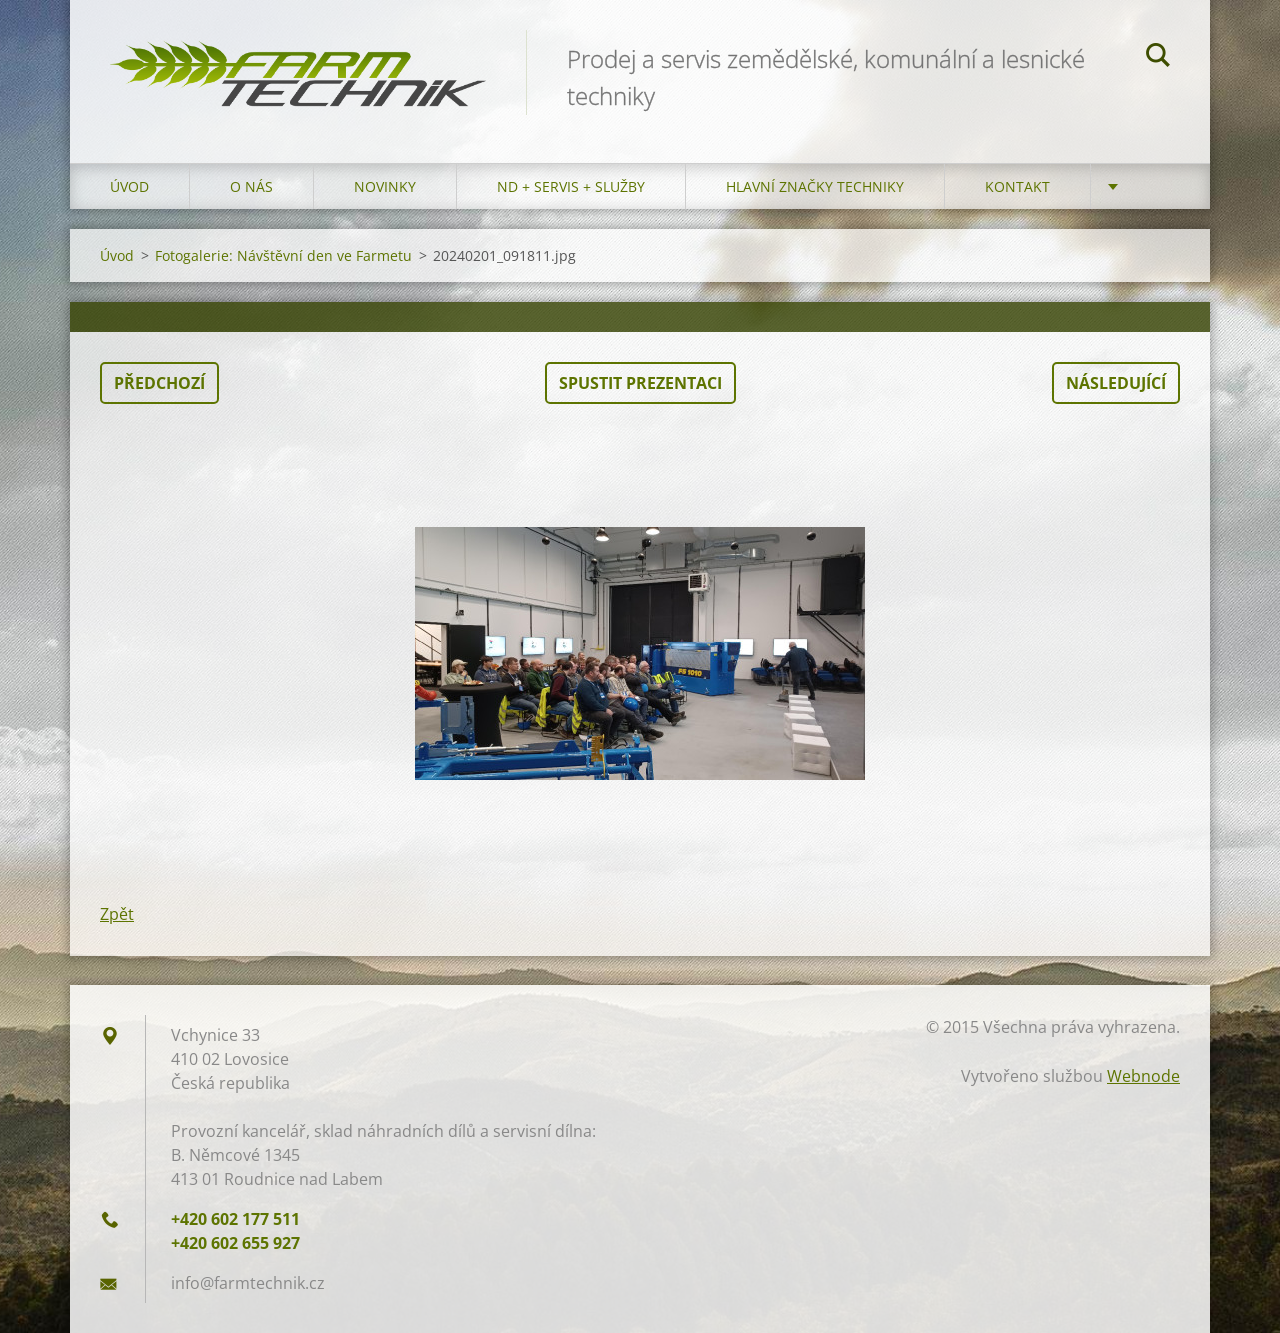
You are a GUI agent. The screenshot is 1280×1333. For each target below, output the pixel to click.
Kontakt (1017, 186)
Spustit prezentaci (640, 383)
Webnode (1143, 1076)
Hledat (1158, 58)
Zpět (117, 914)
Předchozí (159, 383)
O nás (251, 186)
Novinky (385, 186)
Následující (1116, 383)
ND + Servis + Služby (571, 186)
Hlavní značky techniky (815, 186)
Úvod (129, 186)
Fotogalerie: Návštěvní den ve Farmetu (283, 255)
